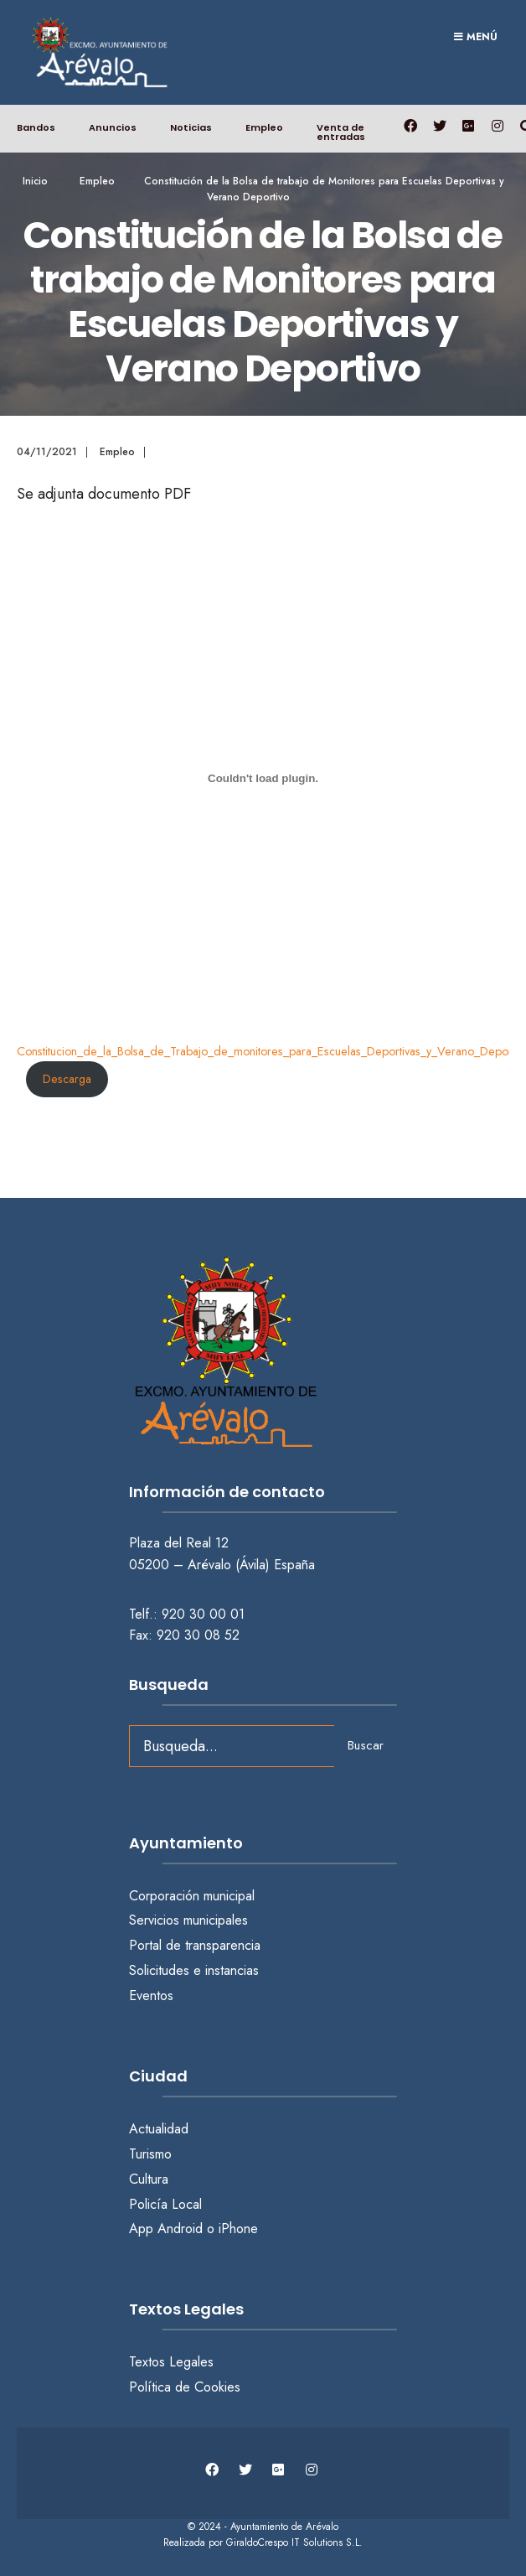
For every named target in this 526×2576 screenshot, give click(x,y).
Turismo (150, 2154)
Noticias (191, 127)
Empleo (264, 127)
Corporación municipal (192, 1895)
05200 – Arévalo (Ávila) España (222, 1564)
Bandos (36, 127)
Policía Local (165, 2204)
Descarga (67, 1078)
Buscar (366, 1745)
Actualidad (158, 2128)
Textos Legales (171, 2361)
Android (180, 2228)
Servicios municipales (188, 1920)
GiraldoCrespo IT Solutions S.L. (294, 2542)
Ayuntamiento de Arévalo (284, 2526)
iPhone (238, 2228)
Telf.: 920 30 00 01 (187, 1614)
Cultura (148, 2179)
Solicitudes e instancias (194, 1970)
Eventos (151, 1995)
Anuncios (113, 127)
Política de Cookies (184, 2387)
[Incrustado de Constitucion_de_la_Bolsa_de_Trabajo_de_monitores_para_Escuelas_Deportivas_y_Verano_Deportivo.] (263, 778)
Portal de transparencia (194, 1945)
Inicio (35, 181)
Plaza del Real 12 (181, 1542)
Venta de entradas (341, 132)
